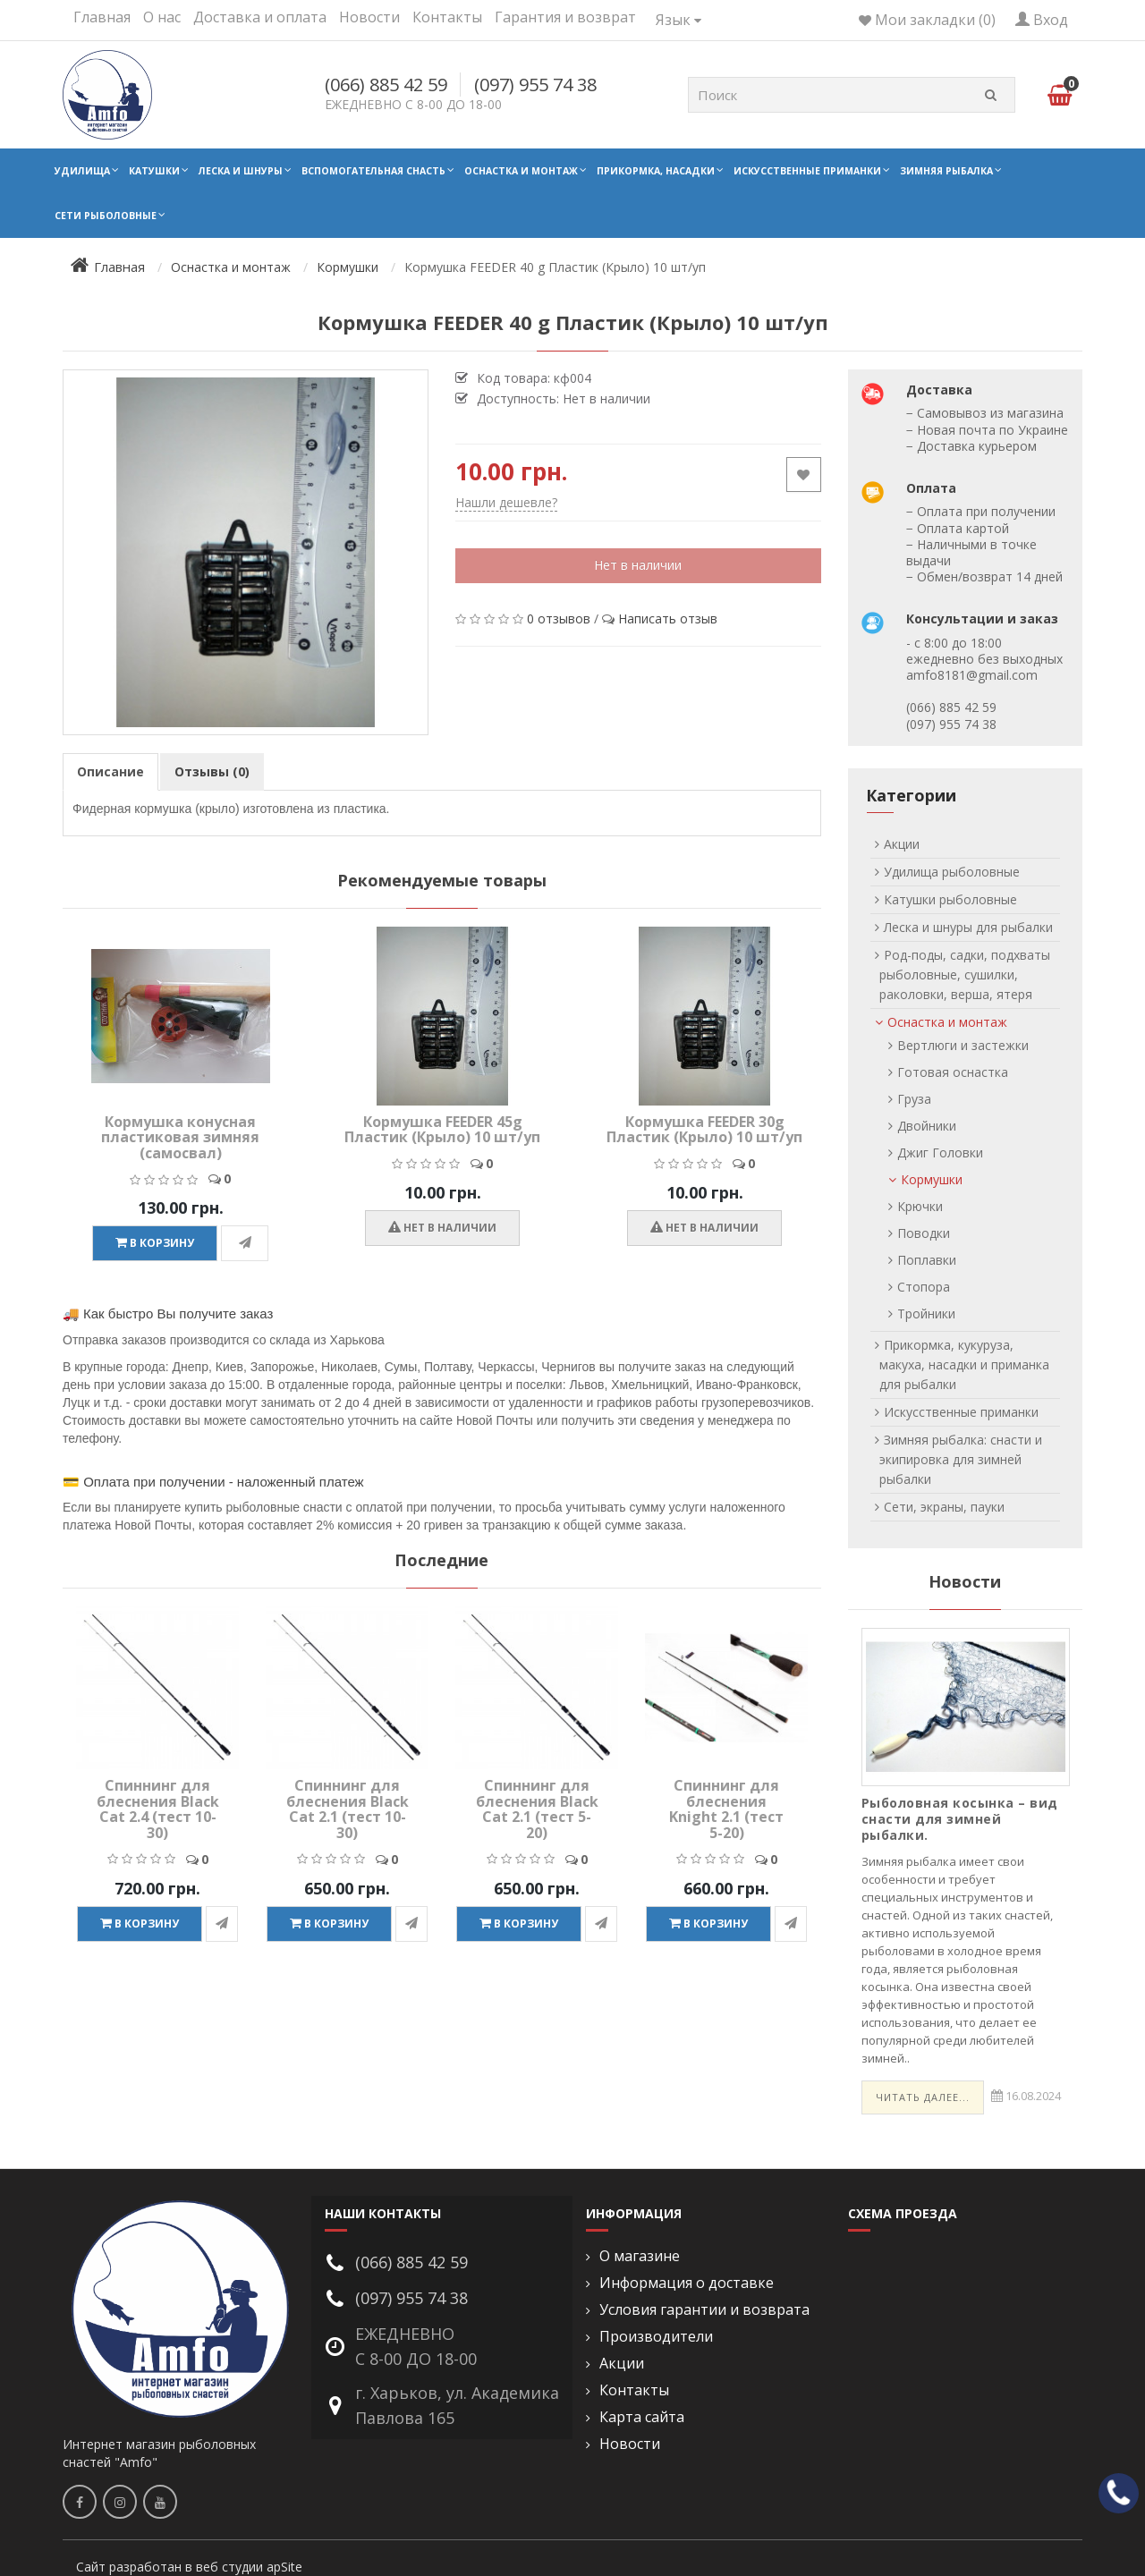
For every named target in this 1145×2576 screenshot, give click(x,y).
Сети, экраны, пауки (944, 1506)
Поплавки (926, 1259)
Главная (102, 17)
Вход (1041, 20)
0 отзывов (558, 618)
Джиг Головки (940, 1152)
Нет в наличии (638, 564)
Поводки (923, 1232)
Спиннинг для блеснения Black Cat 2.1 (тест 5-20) (537, 1809)
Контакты (447, 17)
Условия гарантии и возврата (704, 2310)
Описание (110, 771)
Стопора (923, 1286)
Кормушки (932, 1179)
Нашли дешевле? (506, 502)
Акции (902, 843)
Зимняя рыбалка (946, 171)
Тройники (926, 1313)
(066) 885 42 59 (386, 84)
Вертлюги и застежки (963, 1045)
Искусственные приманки (807, 171)
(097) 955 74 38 (535, 84)
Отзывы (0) (212, 771)
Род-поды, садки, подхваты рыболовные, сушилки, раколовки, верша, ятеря (964, 974)
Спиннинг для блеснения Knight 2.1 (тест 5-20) (726, 1809)
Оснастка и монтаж (521, 171)
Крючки (920, 1206)
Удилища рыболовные (952, 871)
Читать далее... (923, 2097)
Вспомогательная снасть (373, 171)
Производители (656, 2336)
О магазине (639, 2256)
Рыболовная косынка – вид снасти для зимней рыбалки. (959, 1818)
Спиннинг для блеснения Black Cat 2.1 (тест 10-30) (347, 1809)
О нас (162, 17)
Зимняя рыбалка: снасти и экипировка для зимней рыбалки (960, 1459)
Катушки (154, 171)
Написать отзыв (667, 618)
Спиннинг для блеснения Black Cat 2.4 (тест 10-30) (158, 1809)
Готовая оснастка (952, 1071)
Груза (914, 1098)
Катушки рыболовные (950, 899)
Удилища (82, 171)
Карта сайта (641, 2417)
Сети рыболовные (106, 215)
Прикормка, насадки (656, 171)
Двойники (926, 1125)
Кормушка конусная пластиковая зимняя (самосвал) (180, 1137)
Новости (369, 17)
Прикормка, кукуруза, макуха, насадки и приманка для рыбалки (964, 1364)
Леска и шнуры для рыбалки (968, 927)
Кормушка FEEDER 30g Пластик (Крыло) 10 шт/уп (704, 1130)
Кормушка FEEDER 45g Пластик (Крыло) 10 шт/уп (442, 1130)
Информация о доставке (686, 2283)
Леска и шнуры (241, 171)
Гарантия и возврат (565, 17)
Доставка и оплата (260, 17)
